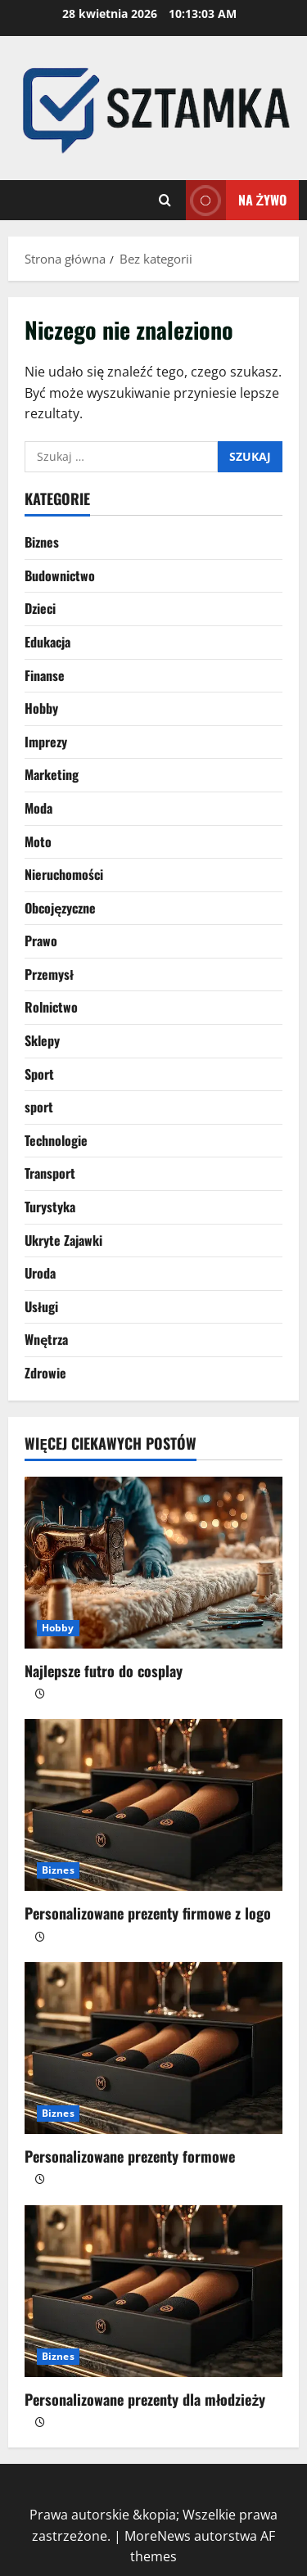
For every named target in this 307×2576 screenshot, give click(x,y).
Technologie (56, 1140)
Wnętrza (46, 1339)
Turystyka (50, 1206)
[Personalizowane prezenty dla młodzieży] (153, 2291)
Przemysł (49, 974)
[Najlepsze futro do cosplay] (153, 1563)
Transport (50, 1173)
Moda (38, 808)
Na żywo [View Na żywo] (236, 200)
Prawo (41, 940)
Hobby (41, 708)
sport (39, 1107)
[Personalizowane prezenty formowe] (153, 2048)
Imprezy (46, 741)
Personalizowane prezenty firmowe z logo (148, 1913)
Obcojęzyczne (60, 908)
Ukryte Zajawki (63, 1240)
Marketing (52, 774)
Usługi (41, 1306)
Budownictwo (60, 575)
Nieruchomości (64, 874)
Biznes (42, 542)
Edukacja (47, 642)
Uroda (40, 1273)
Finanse (45, 675)
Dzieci (40, 608)
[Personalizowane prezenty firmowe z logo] (153, 1805)
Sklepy (42, 1040)
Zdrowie (45, 1373)
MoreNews (157, 2536)
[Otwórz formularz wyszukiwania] (165, 200)
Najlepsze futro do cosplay (104, 1670)
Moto (38, 841)
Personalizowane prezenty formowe (130, 2156)
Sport (39, 1074)
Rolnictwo (51, 1007)
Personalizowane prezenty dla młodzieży (145, 2399)
